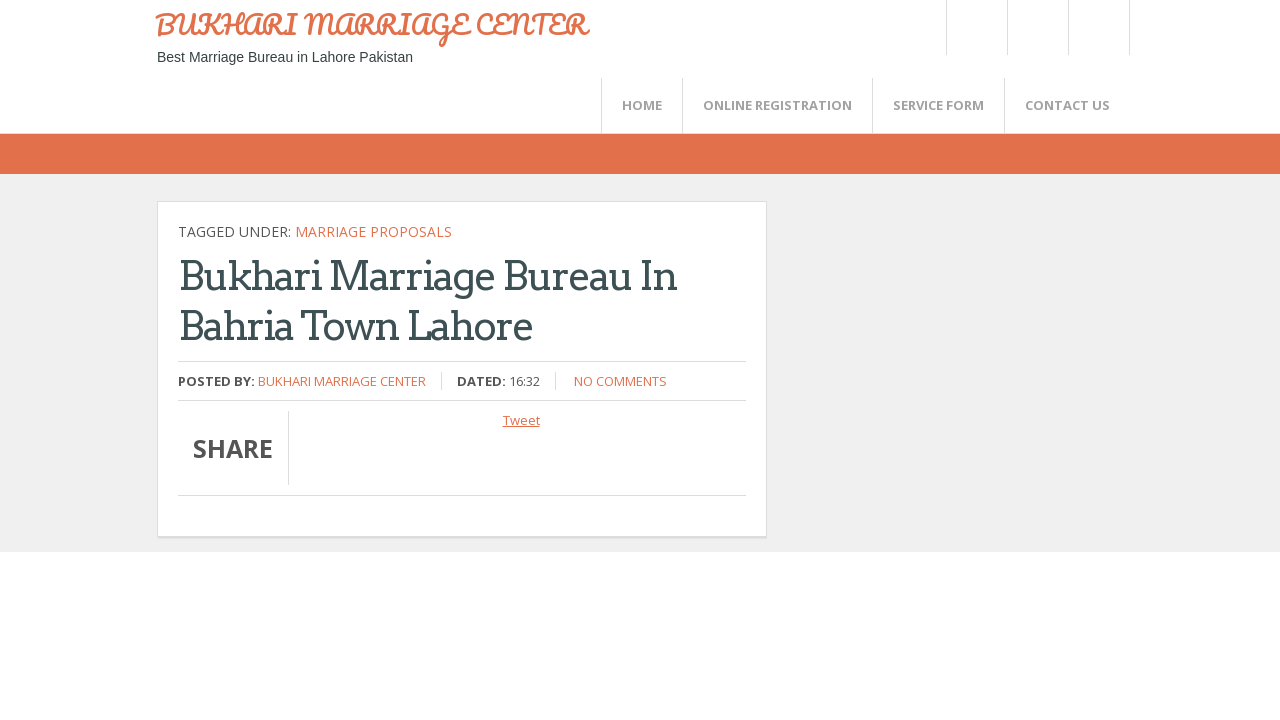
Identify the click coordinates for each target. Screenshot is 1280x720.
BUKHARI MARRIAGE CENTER (371, 24)
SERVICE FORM (938, 105)
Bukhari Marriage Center (342, 381)
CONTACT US (1067, 105)
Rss (1037, 27)
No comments (620, 381)
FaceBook (1095, 27)
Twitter (976, 27)
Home (642, 105)
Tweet (521, 420)
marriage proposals (373, 231)
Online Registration (777, 105)
